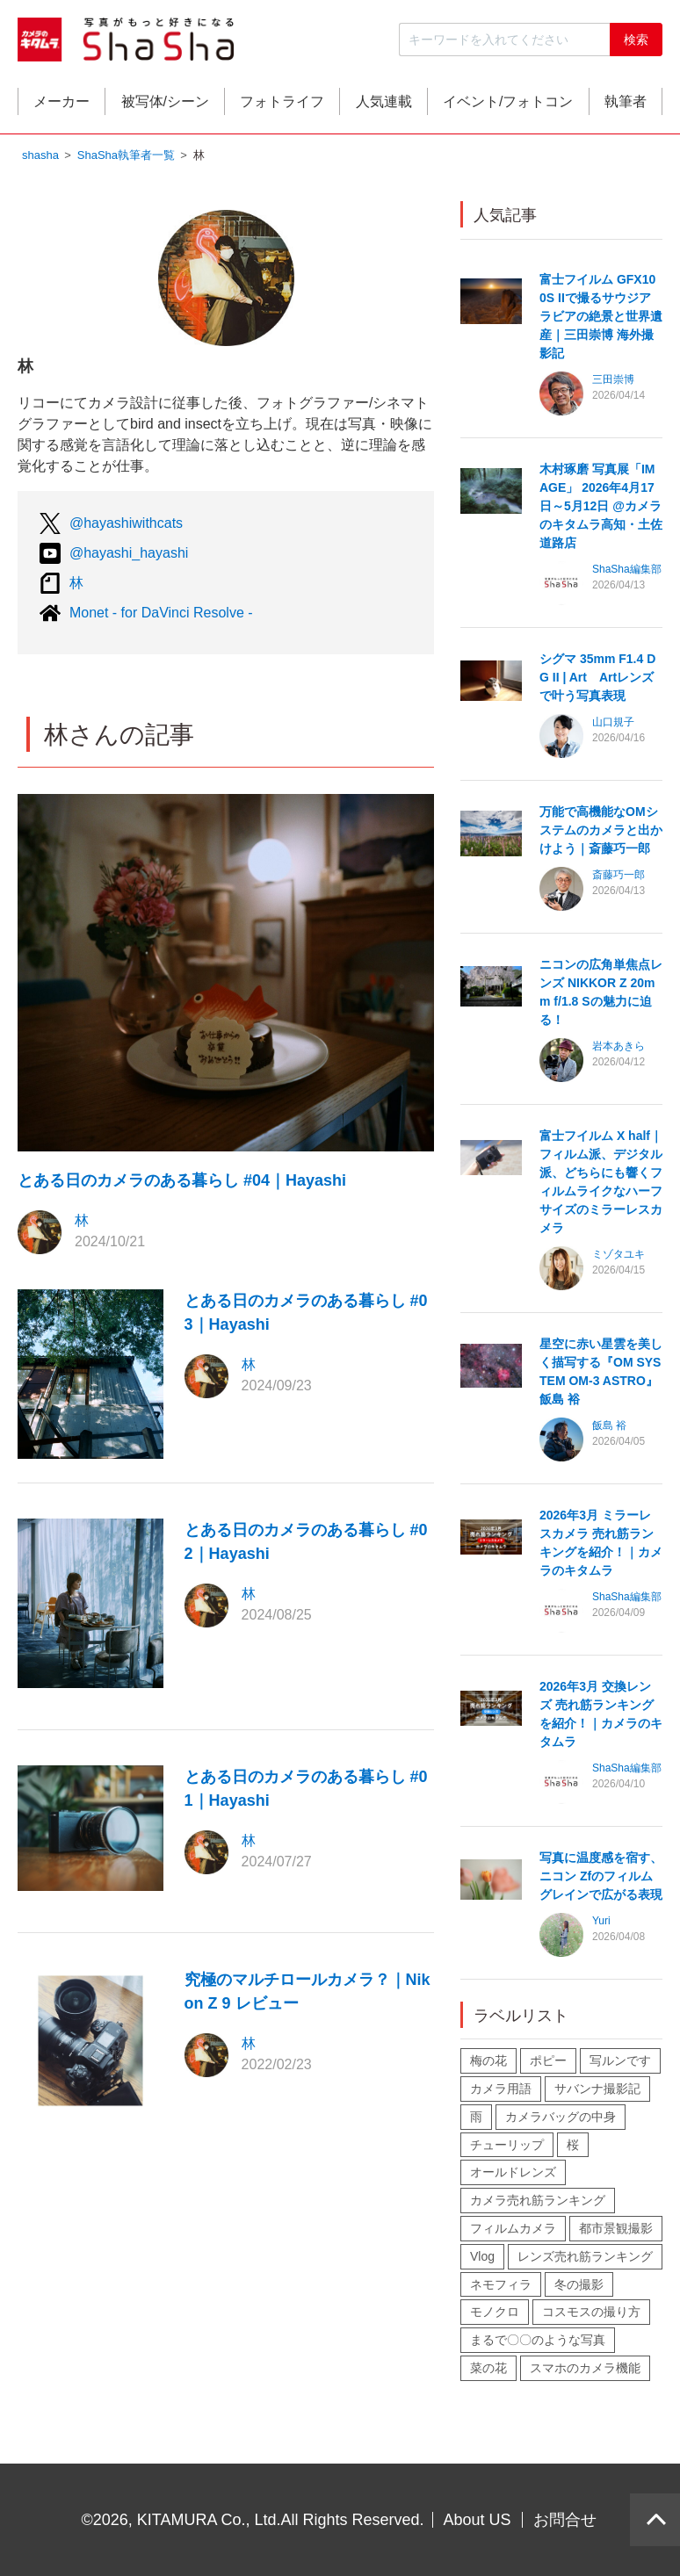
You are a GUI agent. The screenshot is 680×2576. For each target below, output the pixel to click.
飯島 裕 (609, 1427)
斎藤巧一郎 (618, 876)
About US (477, 2520)
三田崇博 (613, 381)
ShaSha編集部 (627, 571)
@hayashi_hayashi (128, 554)
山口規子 (613, 724)
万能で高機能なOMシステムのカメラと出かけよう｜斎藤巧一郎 (600, 831)
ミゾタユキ (618, 1256)
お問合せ (565, 2520)
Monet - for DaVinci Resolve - (161, 614)
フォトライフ (282, 102)
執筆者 (625, 102)
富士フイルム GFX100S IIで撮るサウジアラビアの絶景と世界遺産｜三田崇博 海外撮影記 (600, 318)
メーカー (61, 102)
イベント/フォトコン (508, 102)
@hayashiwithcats (126, 524)
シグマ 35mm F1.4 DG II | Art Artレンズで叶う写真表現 (597, 678)
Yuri (601, 1922)
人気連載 (384, 102)
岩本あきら (618, 1048)
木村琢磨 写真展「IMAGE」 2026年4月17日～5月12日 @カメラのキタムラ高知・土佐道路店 (600, 508)
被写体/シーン (165, 102)
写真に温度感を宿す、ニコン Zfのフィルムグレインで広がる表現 (600, 1877)
